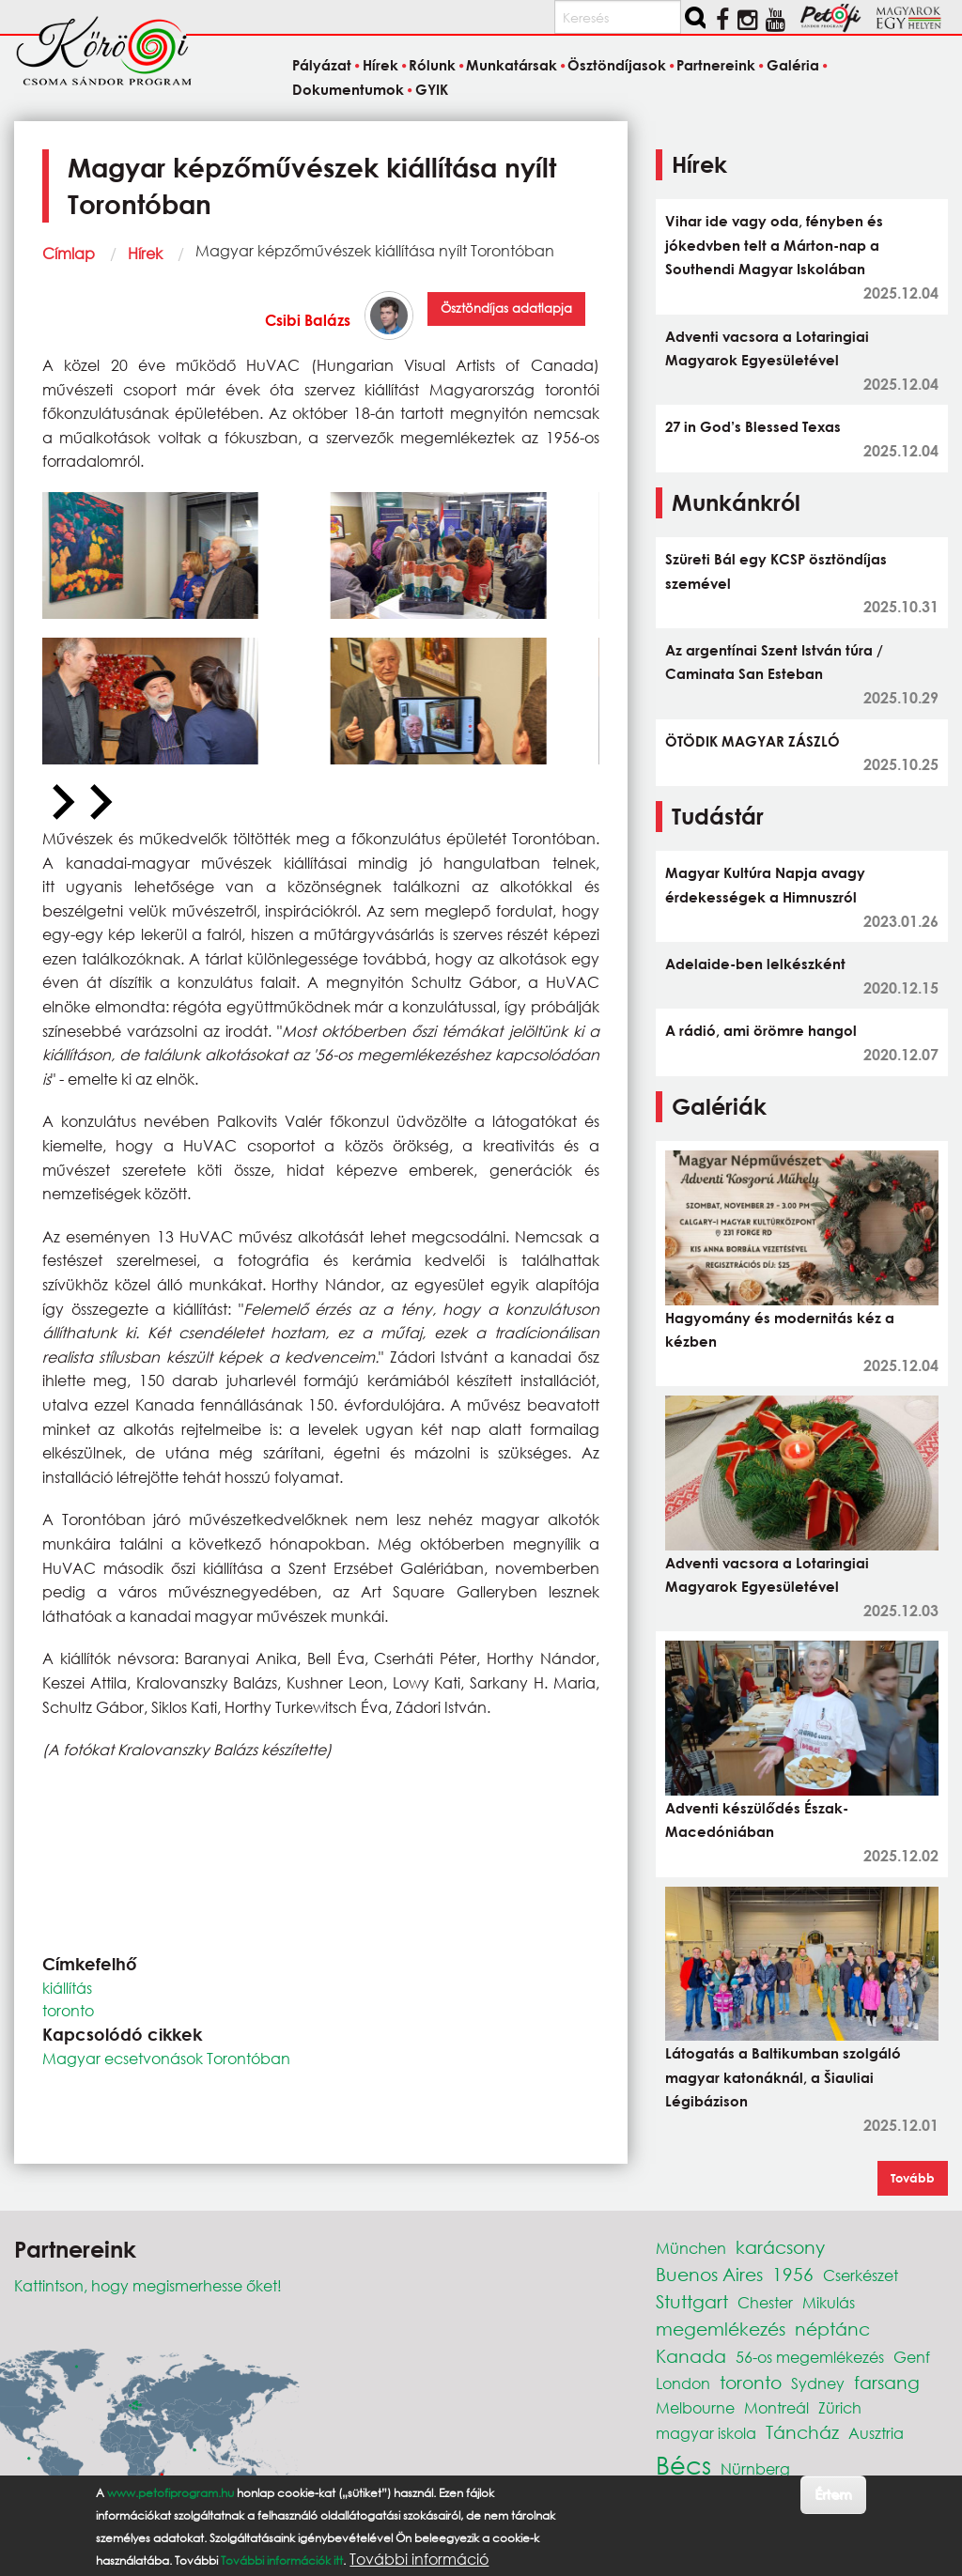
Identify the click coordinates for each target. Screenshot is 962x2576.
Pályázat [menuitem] (321, 65)
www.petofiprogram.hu (170, 2494)
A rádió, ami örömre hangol (761, 1030)
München (691, 2248)
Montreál (776, 2407)
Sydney (818, 2383)
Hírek (145, 253)
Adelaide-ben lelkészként (755, 963)
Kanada (691, 2356)
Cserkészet (860, 2275)
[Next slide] (98, 803)
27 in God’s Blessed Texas (753, 426)
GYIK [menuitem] (431, 89)
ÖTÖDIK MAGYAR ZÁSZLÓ (752, 741)
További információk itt (282, 2561)
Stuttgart (692, 2301)
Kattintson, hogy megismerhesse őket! (148, 2285)
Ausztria (876, 2433)
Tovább (913, 2177)
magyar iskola (706, 2433)
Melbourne (695, 2407)
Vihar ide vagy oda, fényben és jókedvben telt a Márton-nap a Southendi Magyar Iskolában (774, 244)
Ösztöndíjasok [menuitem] (616, 65)
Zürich (839, 2407)
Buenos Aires (709, 2274)
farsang (887, 2382)
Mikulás (828, 2302)
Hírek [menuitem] (380, 65)
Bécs (683, 2464)
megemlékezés (720, 2328)
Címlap (68, 253)
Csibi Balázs (307, 320)
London (683, 2383)
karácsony (780, 2247)
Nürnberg (755, 2468)
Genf (911, 2357)
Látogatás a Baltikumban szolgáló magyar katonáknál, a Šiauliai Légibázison (783, 2076)
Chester (765, 2302)
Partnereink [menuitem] (715, 65)
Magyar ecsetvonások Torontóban (166, 2058)
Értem (833, 2495)
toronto (68, 2010)
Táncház (802, 2432)
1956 (793, 2274)
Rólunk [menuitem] (432, 65)
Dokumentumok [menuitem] (348, 89)
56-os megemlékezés (810, 2357)
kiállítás (67, 1988)
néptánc (832, 2328)
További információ (419, 2560)
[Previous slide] (61, 803)
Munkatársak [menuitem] (511, 65)
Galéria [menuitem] (793, 65)
